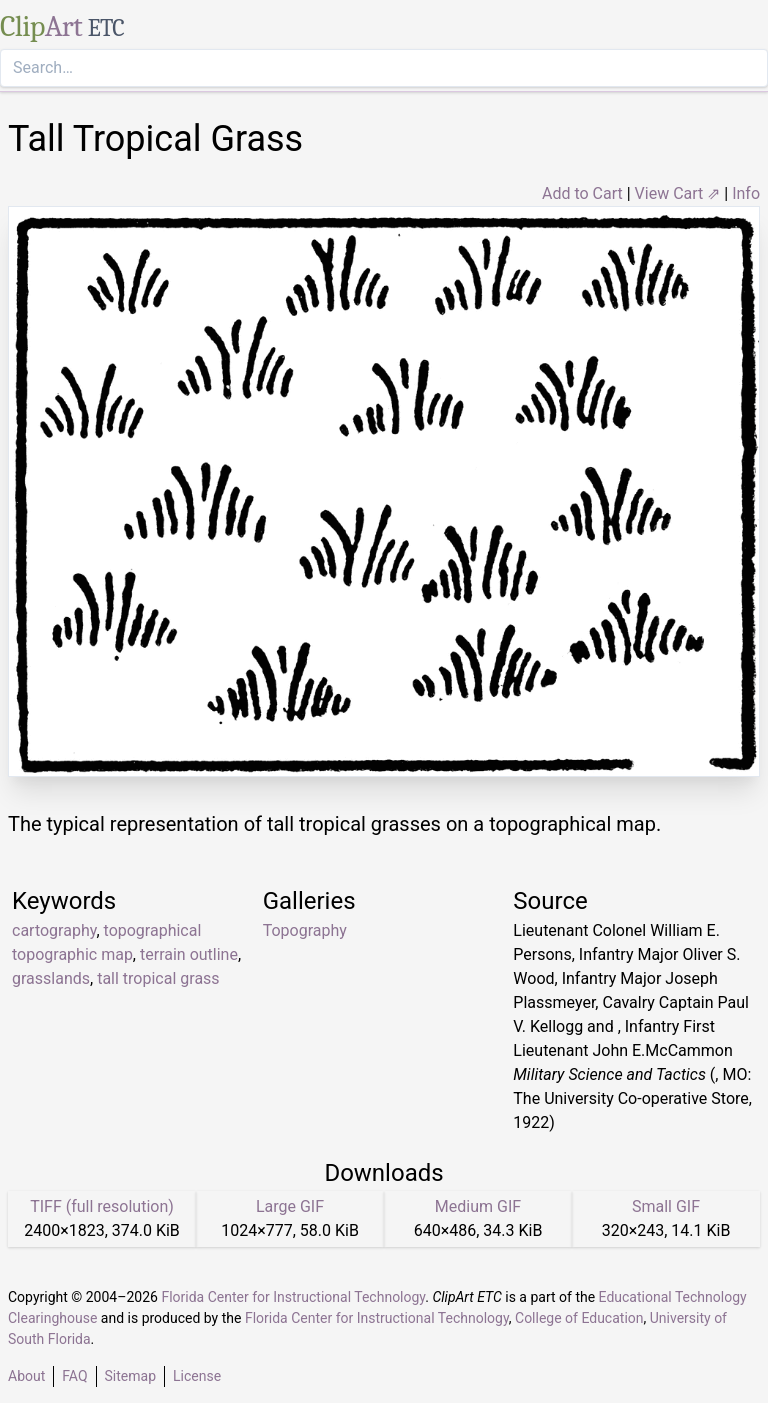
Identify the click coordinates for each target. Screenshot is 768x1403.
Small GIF (666, 1206)
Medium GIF (478, 1206)
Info (746, 193)
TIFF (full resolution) (102, 1206)
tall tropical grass (158, 978)
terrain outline (189, 954)
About (26, 1376)
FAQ (74, 1376)
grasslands (51, 978)
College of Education (579, 1318)
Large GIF (290, 1206)
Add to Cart (582, 193)
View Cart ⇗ (678, 193)
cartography (54, 930)
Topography (305, 930)
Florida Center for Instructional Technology (293, 1297)
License (197, 1376)
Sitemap (130, 1376)
